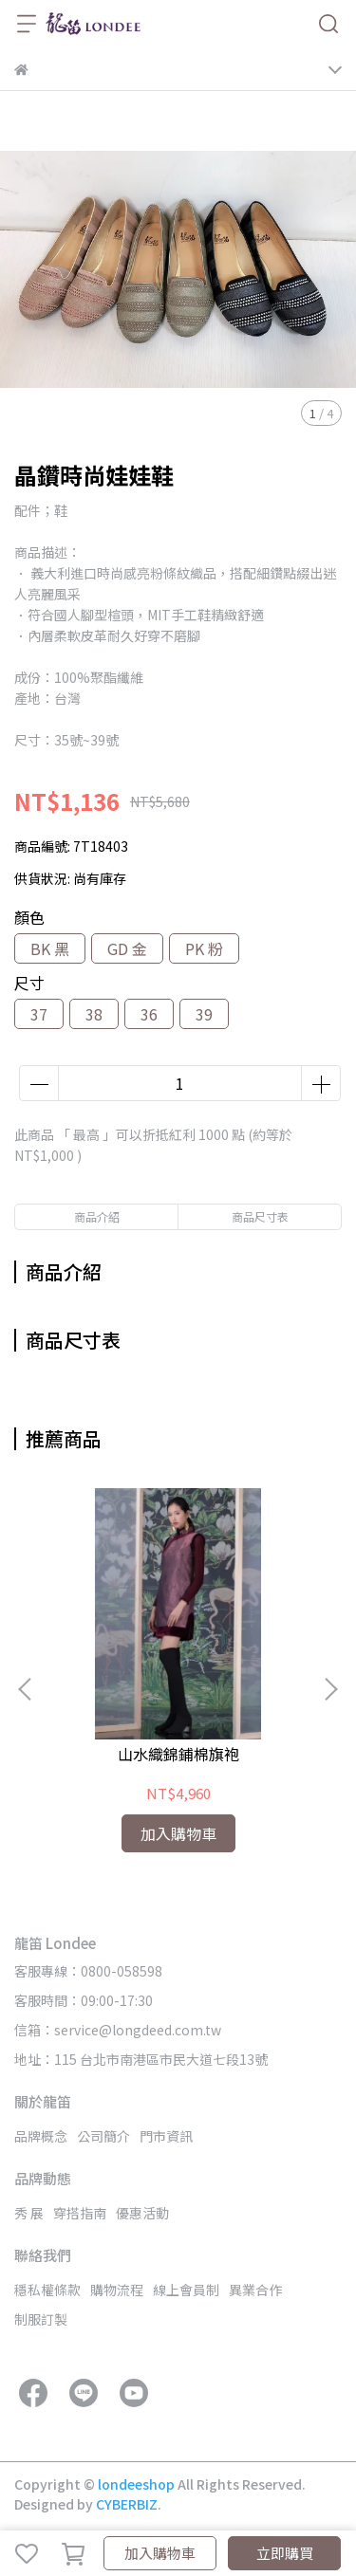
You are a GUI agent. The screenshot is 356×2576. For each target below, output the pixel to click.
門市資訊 (166, 2135)
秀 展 (29, 2212)
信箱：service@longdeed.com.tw (117, 2029)
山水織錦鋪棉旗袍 (178, 1753)
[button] (330, 1689)
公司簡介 (103, 2135)
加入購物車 (160, 2553)
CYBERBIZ (127, 2503)
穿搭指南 (79, 2212)
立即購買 (284, 2553)
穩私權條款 (47, 2289)
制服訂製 (40, 2318)
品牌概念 (40, 2135)
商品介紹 (97, 1216)
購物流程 (116, 2289)
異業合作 (255, 2289)
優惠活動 (142, 2212)
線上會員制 (186, 2289)
